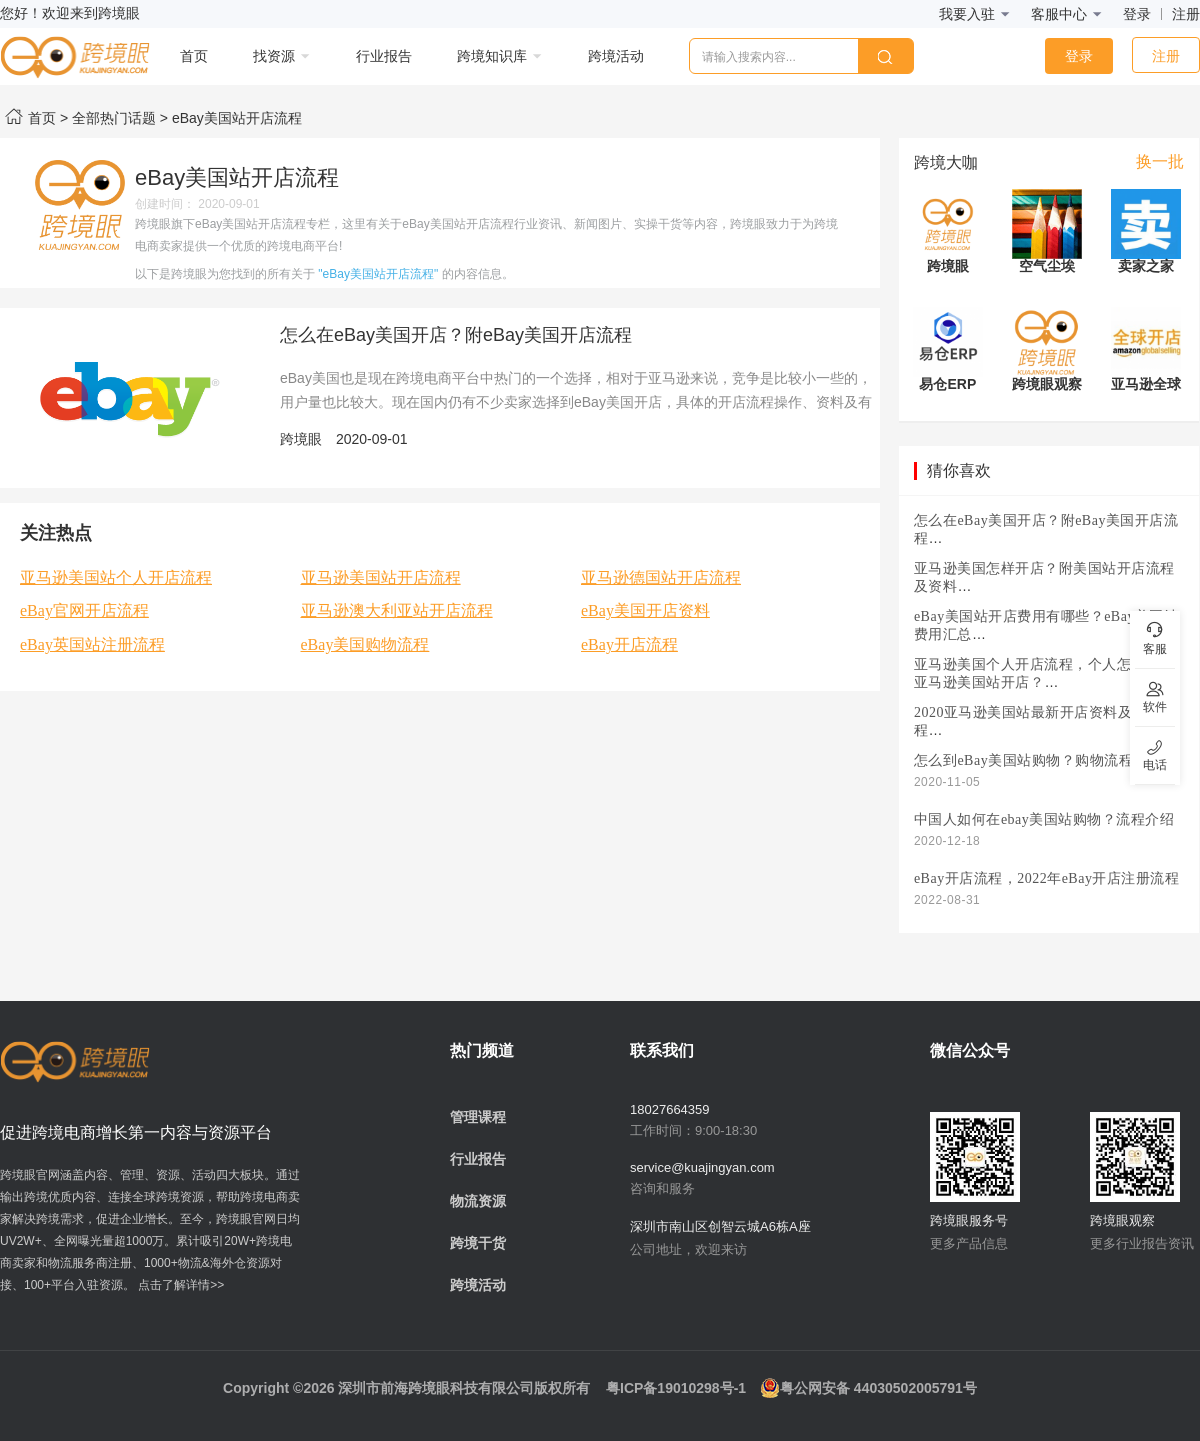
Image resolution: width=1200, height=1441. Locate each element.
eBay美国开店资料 (645, 610)
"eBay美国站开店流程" (378, 274)
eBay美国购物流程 (365, 644)
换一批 (1160, 161)
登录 (1137, 14)
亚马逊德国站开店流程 (661, 577)
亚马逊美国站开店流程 (381, 577)
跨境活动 (478, 1285)
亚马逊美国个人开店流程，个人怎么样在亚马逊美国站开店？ (1044, 673)
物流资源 (478, 1201)
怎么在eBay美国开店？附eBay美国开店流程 (456, 335)
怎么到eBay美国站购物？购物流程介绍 (1038, 760)
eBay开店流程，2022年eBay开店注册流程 (1047, 878)
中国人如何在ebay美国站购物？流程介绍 (1044, 819)
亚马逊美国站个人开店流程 (116, 577)
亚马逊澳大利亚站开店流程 (397, 610)
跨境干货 (478, 1243)
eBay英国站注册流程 (92, 644)
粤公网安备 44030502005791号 (868, 1388)
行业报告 (478, 1159)
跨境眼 (301, 439)
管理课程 (478, 1117)
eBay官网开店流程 (84, 610)
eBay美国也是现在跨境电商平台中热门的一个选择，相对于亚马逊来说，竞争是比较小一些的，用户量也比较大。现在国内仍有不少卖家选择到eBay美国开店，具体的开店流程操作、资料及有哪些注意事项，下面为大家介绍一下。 (576, 402)
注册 (1186, 14)
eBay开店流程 (629, 644)
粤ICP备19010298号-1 (676, 1388)
